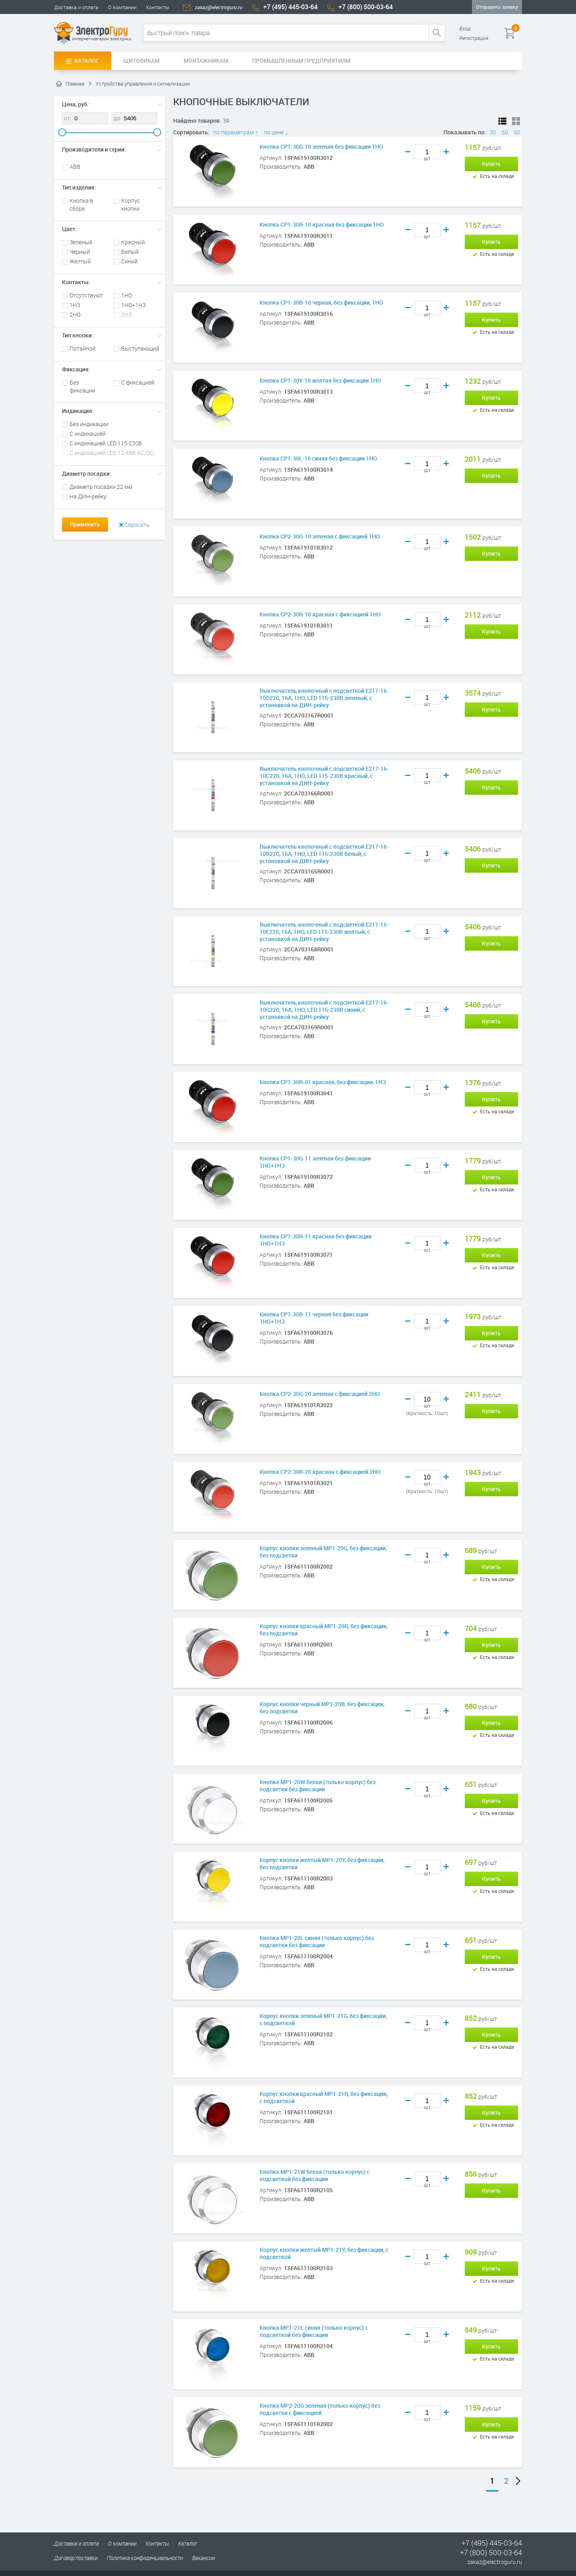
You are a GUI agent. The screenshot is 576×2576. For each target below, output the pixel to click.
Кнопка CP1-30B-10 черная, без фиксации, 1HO (321, 302)
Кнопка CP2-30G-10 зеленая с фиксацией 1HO (320, 536)
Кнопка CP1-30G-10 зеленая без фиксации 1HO (321, 146)
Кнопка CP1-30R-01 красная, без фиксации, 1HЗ (323, 1082)
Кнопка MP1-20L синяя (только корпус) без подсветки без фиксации (317, 1941)
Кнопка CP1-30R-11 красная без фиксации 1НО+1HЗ (316, 1240)
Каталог (82, 60)
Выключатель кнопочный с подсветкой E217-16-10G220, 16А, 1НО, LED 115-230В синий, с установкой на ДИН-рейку (324, 1010)
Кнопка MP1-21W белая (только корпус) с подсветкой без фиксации (315, 2175)
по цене (276, 132)
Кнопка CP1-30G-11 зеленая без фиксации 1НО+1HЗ (315, 1162)
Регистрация (473, 38)
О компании (122, 7)
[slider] (62, 132)
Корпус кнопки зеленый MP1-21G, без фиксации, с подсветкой (323, 2019)
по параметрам (236, 132)
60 (505, 132)
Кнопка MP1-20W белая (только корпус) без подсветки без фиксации (318, 1785)
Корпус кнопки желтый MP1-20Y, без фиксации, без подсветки (322, 1863)
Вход (464, 28)
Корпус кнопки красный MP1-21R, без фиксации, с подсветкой (324, 2097)
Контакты (157, 7)
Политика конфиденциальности (145, 2558)
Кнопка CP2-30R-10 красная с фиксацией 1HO (320, 614)
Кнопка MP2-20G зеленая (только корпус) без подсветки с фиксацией (320, 2409)
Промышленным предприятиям (301, 60)
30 (493, 132)
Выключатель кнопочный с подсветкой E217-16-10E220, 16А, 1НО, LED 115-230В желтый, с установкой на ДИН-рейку (324, 932)
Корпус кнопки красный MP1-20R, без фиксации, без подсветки (324, 1630)
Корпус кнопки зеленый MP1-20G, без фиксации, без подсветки (323, 1552)
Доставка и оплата (76, 7)
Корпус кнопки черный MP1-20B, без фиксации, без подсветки (322, 1708)
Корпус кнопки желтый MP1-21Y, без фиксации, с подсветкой (324, 2253)
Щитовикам (141, 60)
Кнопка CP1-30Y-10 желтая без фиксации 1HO (320, 380)
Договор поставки (76, 2558)
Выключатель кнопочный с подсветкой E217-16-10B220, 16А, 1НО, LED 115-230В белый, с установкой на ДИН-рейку (324, 854)
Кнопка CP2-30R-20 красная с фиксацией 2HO (320, 1471)
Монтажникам (206, 60)
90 (517, 132)
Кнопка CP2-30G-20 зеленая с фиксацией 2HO (320, 1394)
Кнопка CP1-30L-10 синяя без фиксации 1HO (318, 458)
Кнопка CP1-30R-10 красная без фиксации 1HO (322, 224)
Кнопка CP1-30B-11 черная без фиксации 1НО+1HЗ (314, 1318)
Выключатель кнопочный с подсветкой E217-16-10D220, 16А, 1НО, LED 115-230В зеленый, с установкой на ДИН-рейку (324, 698)
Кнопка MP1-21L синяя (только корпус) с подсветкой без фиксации (314, 2331)
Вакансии (203, 2558)
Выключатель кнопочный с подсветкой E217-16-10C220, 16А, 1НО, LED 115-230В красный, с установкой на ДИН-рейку (324, 776)
